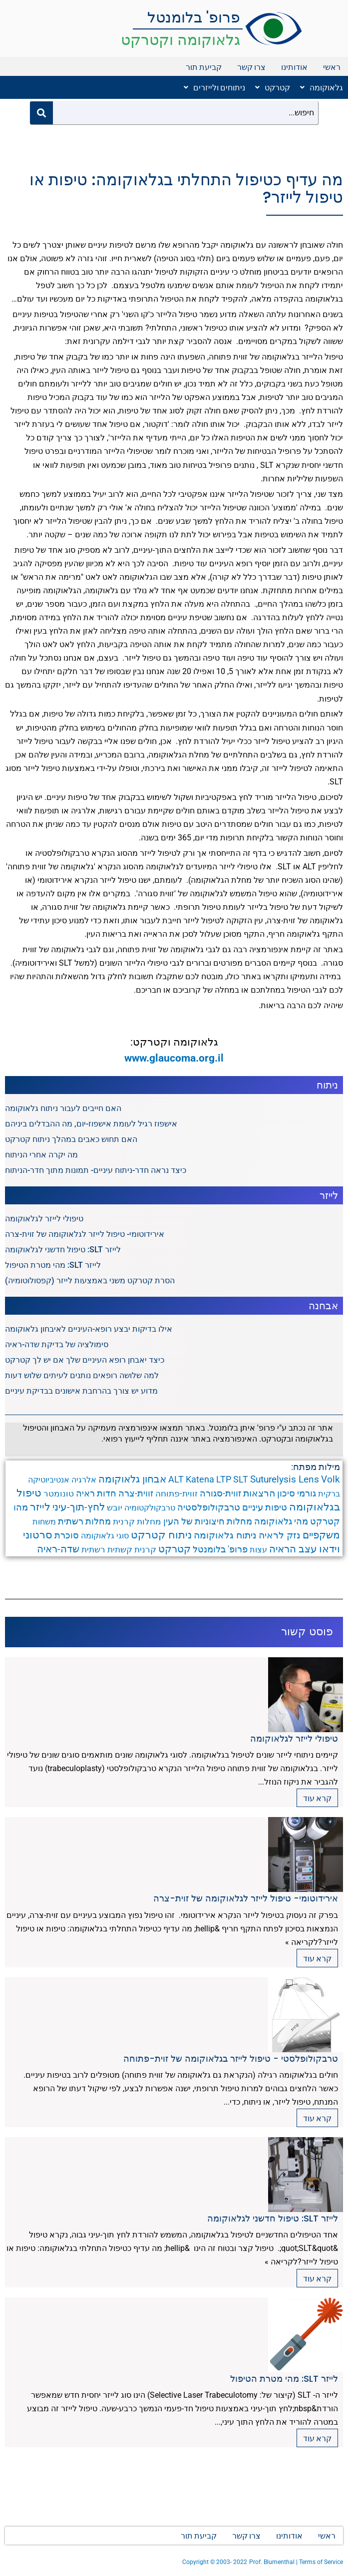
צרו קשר (251, 66)
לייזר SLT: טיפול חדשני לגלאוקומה (63, 1249)
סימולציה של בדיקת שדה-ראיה (56, 1344)
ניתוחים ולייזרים (214, 87)
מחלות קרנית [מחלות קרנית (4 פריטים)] (137, 1521)
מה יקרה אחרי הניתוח (41, 1154)
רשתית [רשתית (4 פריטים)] (93, 1549)
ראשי (332, 66)
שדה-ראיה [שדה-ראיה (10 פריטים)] (58, 1549)
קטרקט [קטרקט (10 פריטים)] (174, 1549)
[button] (319, 87)
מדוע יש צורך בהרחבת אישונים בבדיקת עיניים (81, 1391)
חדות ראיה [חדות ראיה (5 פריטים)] (96, 1493)
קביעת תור (204, 66)
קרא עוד (317, 1798)
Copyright (196, 2562)
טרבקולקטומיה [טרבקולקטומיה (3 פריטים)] (149, 1507)
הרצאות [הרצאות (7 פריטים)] (259, 1493)
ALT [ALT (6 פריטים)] (176, 1479)
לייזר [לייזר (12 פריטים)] (40, 1507)
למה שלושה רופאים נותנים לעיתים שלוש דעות (82, 1375)
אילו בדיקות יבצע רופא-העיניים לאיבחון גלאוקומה (88, 1329)
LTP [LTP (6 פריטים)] (223, 1479)
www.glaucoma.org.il (174, 1058)
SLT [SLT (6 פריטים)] (240, 1479)
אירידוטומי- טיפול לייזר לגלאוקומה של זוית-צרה (84, 1234)
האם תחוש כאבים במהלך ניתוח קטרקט (71, 1139)
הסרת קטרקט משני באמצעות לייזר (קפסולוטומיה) (90, 1280)
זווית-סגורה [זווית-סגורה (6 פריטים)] (220, 1493)
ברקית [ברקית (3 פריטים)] (329, 1493)
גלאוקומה (321, 87)
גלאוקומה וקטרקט (180, 39)
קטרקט (272, 87)
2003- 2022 (231, 2562)
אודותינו (294, 66)
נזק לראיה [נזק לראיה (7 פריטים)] (280, 1535)
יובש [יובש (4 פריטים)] (114, 1507)
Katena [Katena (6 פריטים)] (200, 1479)
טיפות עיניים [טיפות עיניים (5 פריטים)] (264, 1507)
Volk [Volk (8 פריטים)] (330, 1479)
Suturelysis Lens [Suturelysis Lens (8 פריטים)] (284, 1479)
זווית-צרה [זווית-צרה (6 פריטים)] (135, 1493)
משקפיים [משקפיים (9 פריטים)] (321, 1535)
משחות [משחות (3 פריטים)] (44, 1521)
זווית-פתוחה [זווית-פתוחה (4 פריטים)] (176, 1493)
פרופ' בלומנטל (193, 17)
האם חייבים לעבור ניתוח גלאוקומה (63, 1108)
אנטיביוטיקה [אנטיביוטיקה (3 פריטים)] (48, 1479)
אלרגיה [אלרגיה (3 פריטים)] (83, 1479)
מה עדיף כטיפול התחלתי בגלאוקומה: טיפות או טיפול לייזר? (186, 188)
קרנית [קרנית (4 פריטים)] (145, 1549)
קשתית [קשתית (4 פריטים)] (119, 1549)
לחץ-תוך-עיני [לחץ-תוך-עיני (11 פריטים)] (78, 1507)
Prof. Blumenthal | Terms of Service (296, 2562)
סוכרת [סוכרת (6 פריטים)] (66, 1535)
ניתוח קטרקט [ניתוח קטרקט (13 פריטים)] (161, 1535)
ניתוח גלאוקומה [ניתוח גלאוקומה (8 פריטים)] (225, 1535)
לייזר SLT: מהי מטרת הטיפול (53, 1265)
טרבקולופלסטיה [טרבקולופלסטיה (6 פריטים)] (208, 1507)
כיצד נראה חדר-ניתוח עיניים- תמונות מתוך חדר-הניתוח (95, 1170)
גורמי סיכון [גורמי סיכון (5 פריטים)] (296, 1493)
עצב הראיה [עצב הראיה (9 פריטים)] (293, 1549)
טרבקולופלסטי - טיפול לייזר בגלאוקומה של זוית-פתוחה (230, 2058)
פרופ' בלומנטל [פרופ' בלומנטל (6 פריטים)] (220, 1549)
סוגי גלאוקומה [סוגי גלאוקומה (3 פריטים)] (105, 1535)
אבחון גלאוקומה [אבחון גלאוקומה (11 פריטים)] (132, 1479)
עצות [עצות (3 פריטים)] (258, 1549)
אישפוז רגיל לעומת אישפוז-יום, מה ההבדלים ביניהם (91, 1123)
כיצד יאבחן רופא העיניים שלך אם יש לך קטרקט (84, 1360)
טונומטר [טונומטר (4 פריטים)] (58, 1493)
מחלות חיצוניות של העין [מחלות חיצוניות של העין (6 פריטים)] (207, 1521)
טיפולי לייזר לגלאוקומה (44, 1218)
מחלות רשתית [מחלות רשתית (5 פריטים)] (84, 1521)
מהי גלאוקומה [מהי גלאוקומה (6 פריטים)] (281, 1521)
